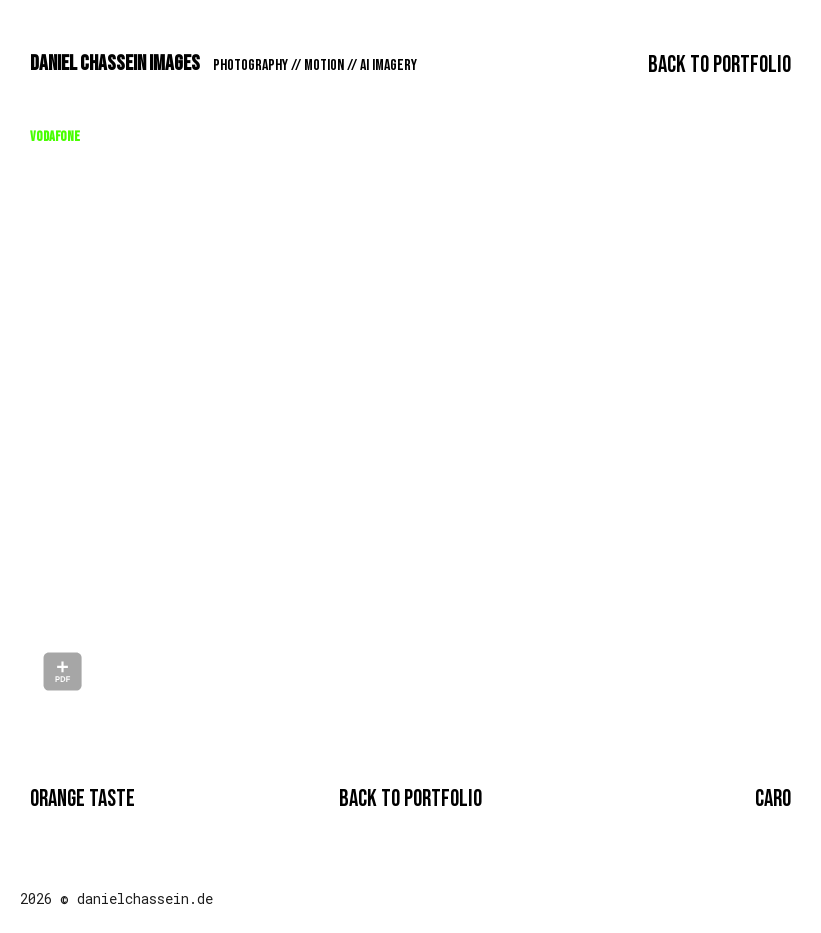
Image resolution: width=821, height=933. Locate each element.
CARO (773, 799)
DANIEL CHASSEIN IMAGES (223, 63)
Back (719, 65)
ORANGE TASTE (82, 799)
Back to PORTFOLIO (410, 799)
